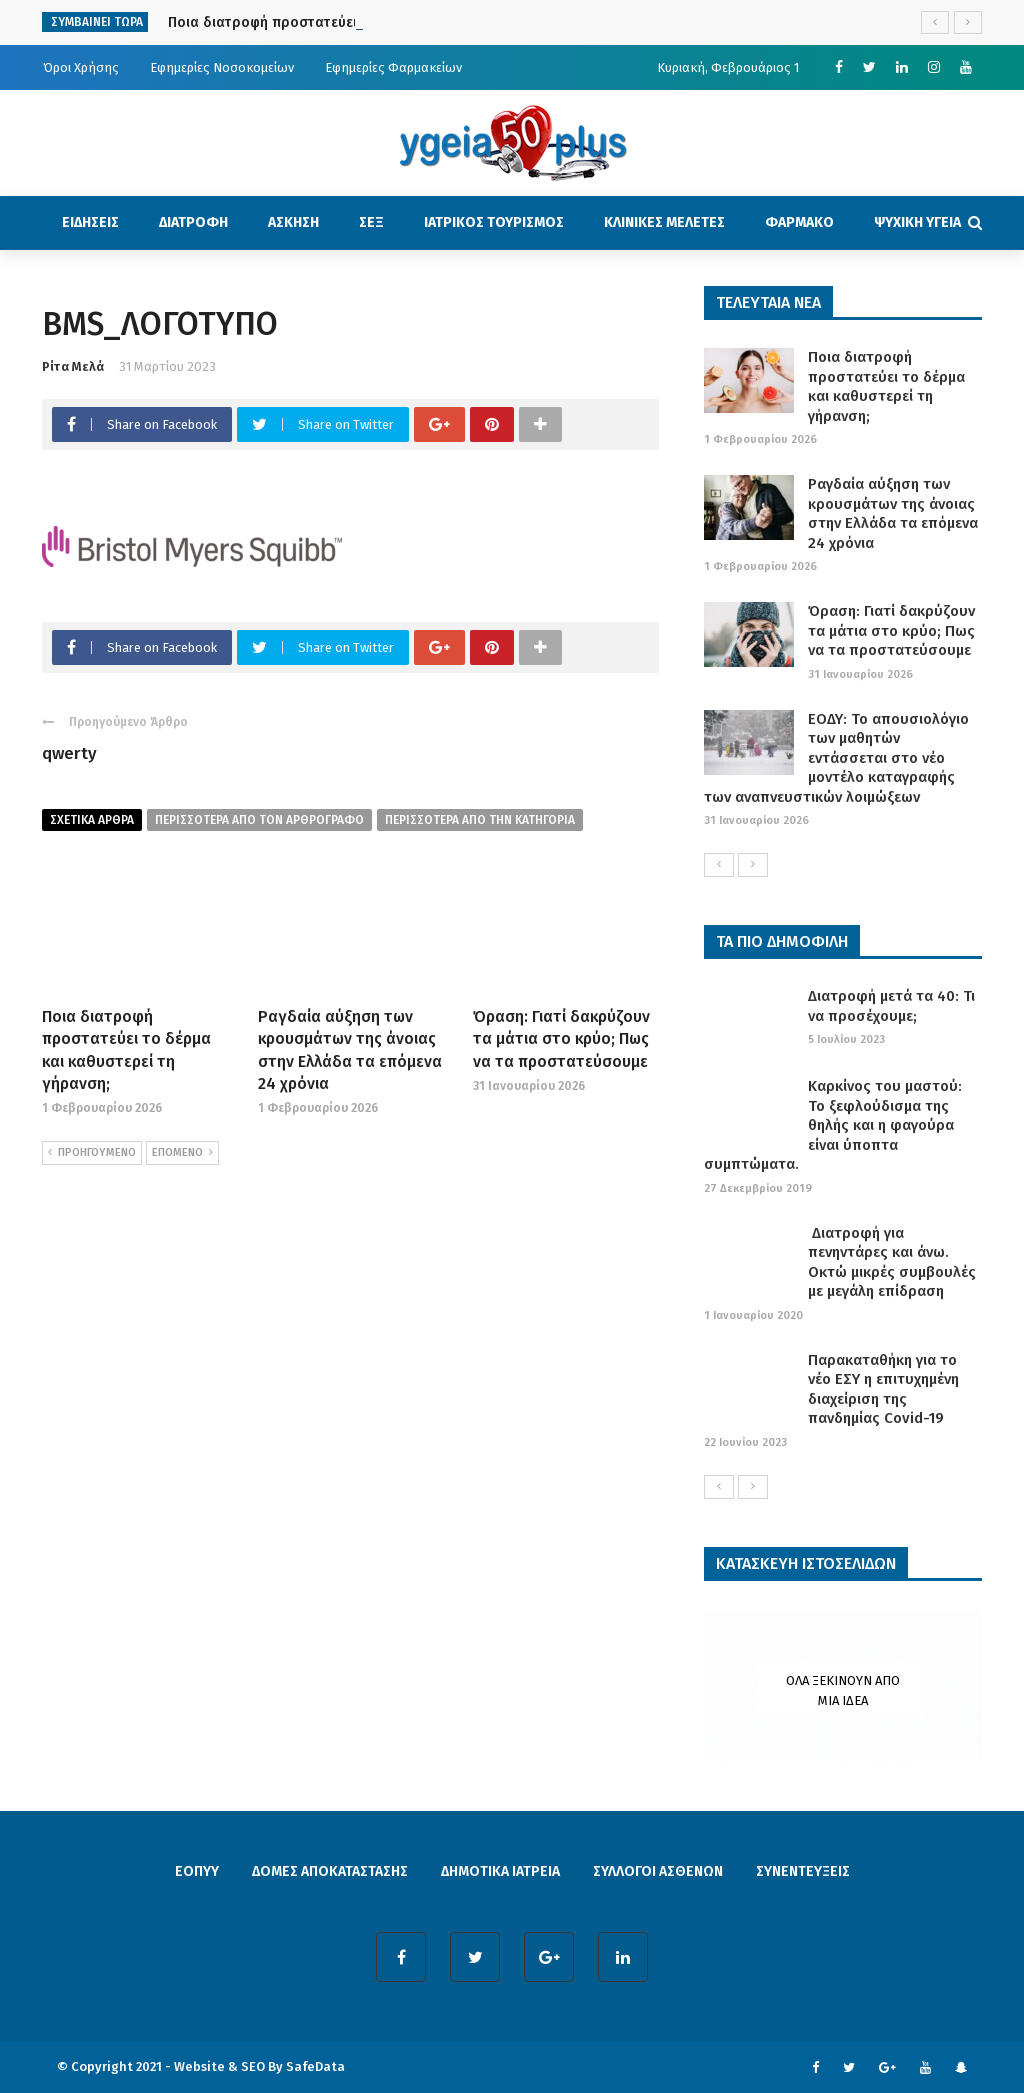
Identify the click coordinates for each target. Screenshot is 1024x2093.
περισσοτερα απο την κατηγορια (480, 820)
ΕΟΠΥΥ (197, 1871)
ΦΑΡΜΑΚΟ (799, 222)
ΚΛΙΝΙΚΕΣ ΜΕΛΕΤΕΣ (664, 222)
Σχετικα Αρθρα (92, 820)
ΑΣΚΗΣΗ (293, 222)
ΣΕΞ (371, 222)
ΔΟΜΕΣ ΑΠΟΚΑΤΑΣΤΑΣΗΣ (330, 1871)
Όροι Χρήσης (81, 67)
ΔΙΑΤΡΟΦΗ (193, 222)
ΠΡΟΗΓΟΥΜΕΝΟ (92, 1153)
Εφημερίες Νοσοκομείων (222, 67)
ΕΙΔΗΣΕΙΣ (90, 222)
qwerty (69, 753)
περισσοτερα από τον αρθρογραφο (259, 820)
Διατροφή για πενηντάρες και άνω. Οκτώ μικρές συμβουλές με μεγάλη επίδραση (892, 1262)
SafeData (315, 2066)
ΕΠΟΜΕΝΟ (182, 1153)
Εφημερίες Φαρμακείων (393, 67)
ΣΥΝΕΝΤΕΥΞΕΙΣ (803, 1871)
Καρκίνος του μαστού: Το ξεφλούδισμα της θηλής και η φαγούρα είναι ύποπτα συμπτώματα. (833, 1125)
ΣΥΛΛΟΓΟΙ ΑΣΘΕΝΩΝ (658, 1871)
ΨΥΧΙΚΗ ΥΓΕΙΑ (917, 222)
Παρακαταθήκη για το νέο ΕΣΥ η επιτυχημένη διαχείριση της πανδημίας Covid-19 (883, 1389)
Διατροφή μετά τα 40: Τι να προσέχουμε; (891, 1006)
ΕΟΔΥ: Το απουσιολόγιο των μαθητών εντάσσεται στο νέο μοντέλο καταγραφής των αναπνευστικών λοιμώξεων (836, 758)
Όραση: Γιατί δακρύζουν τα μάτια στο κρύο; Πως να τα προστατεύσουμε (561, 1039)
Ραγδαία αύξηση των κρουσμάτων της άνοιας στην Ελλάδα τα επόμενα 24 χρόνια (893, 513)
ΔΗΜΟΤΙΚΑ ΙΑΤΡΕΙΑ (500, 1871)
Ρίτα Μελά (73, 366)
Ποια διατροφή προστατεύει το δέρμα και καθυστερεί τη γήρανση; (886, 386)
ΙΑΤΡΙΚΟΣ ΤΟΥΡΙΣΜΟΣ (494, 222)
